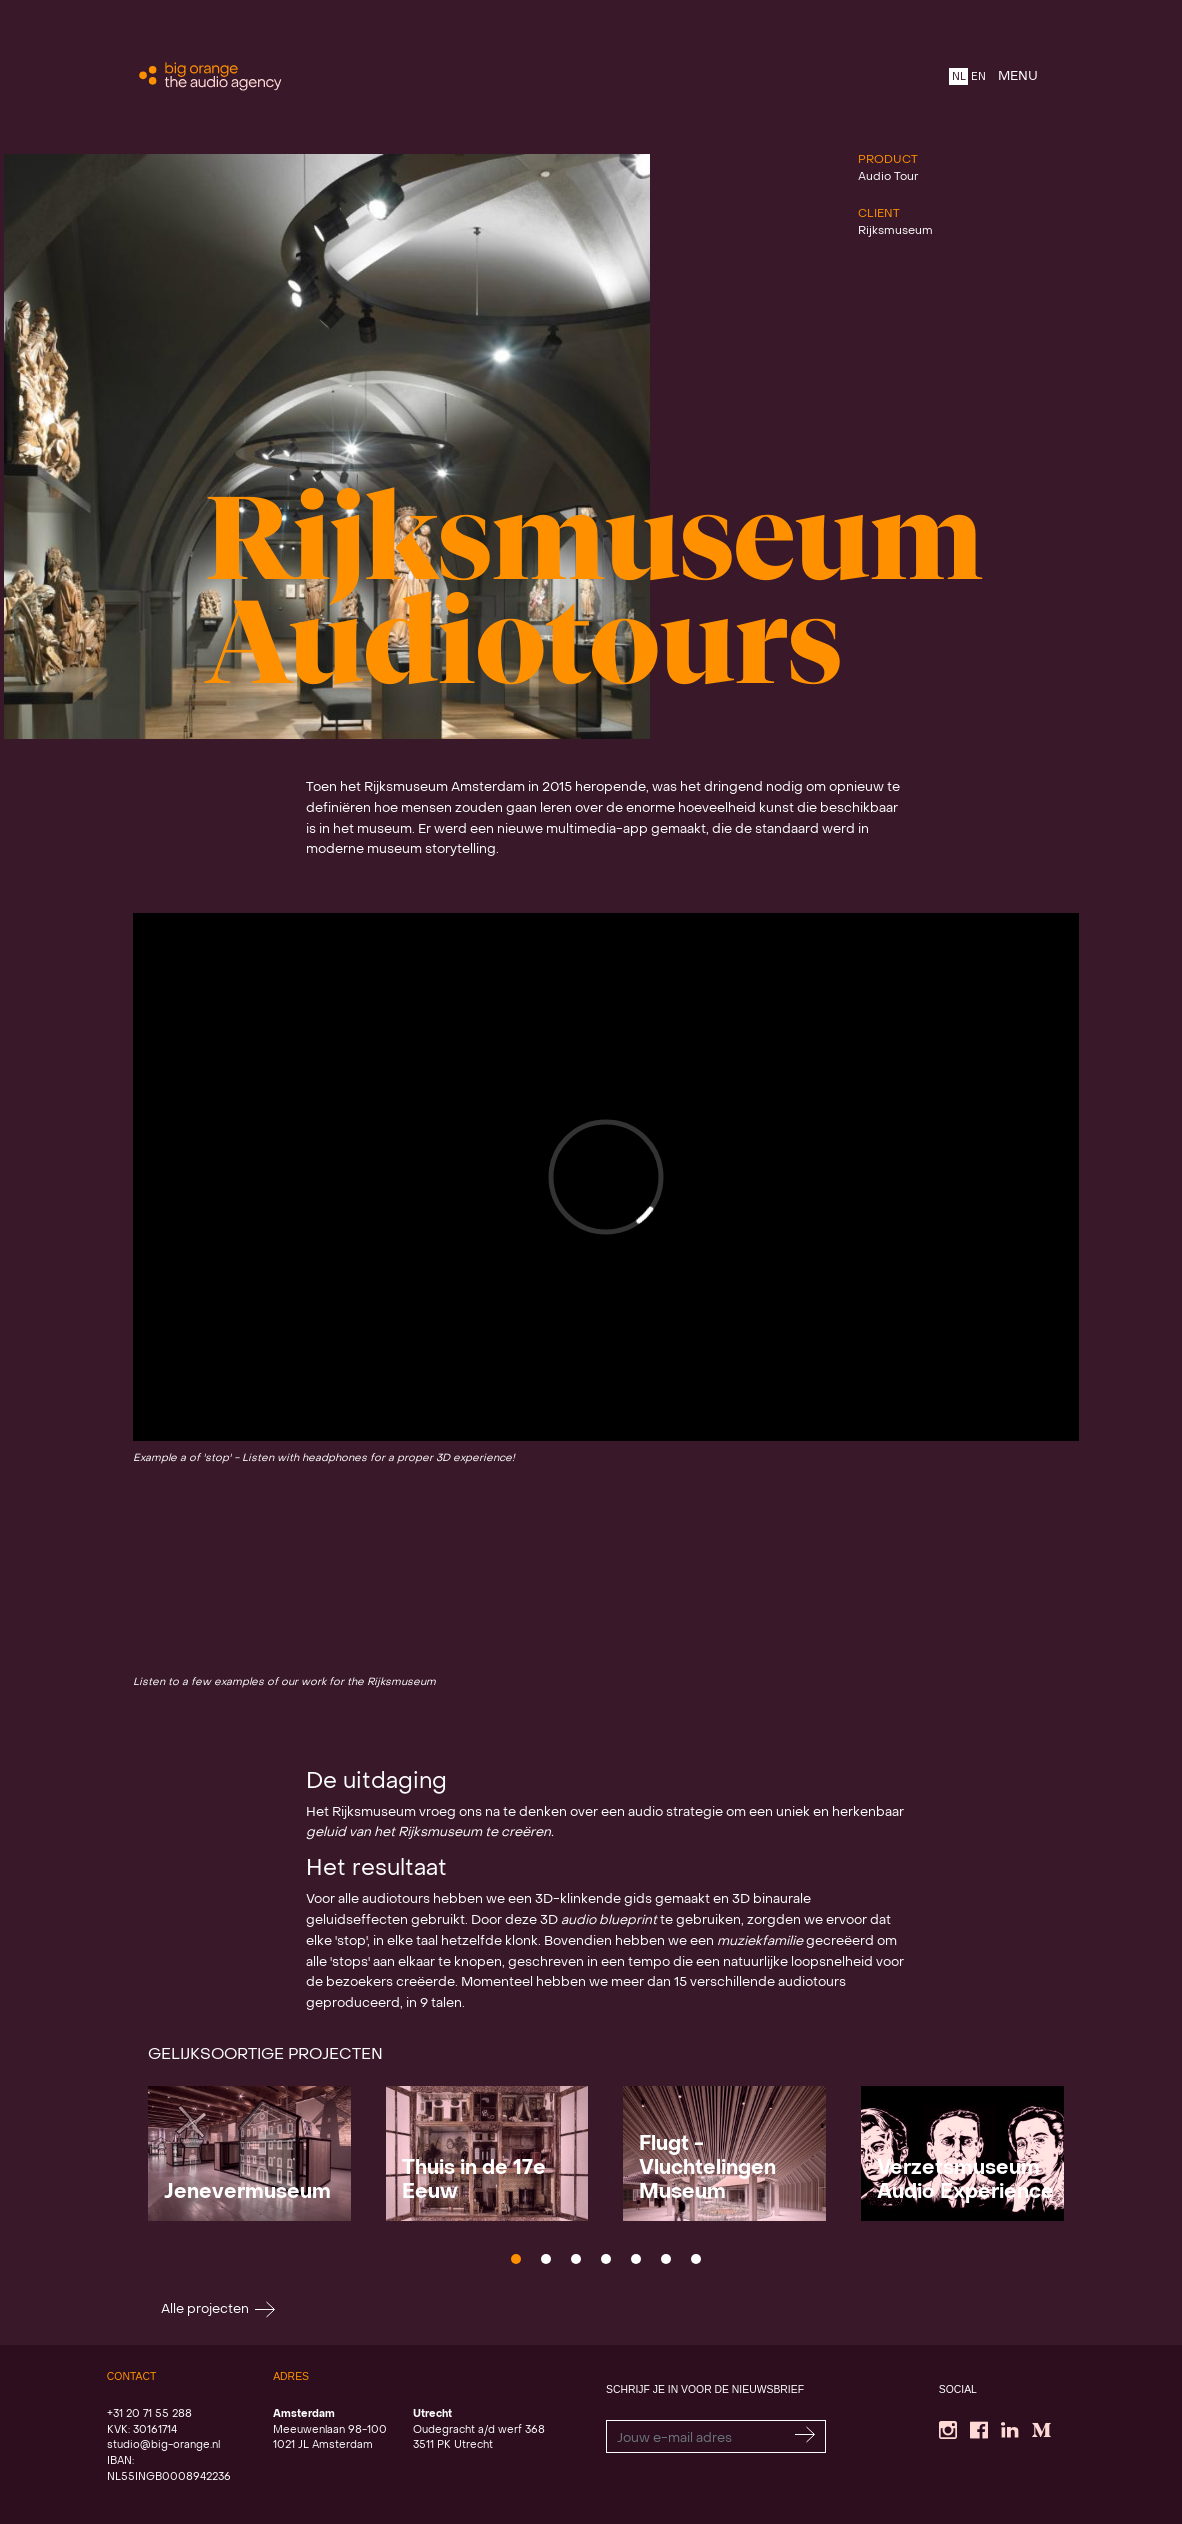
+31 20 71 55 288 (149, 2414)
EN (978, 77)
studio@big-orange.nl (163, 2445)
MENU (1018, 76)
